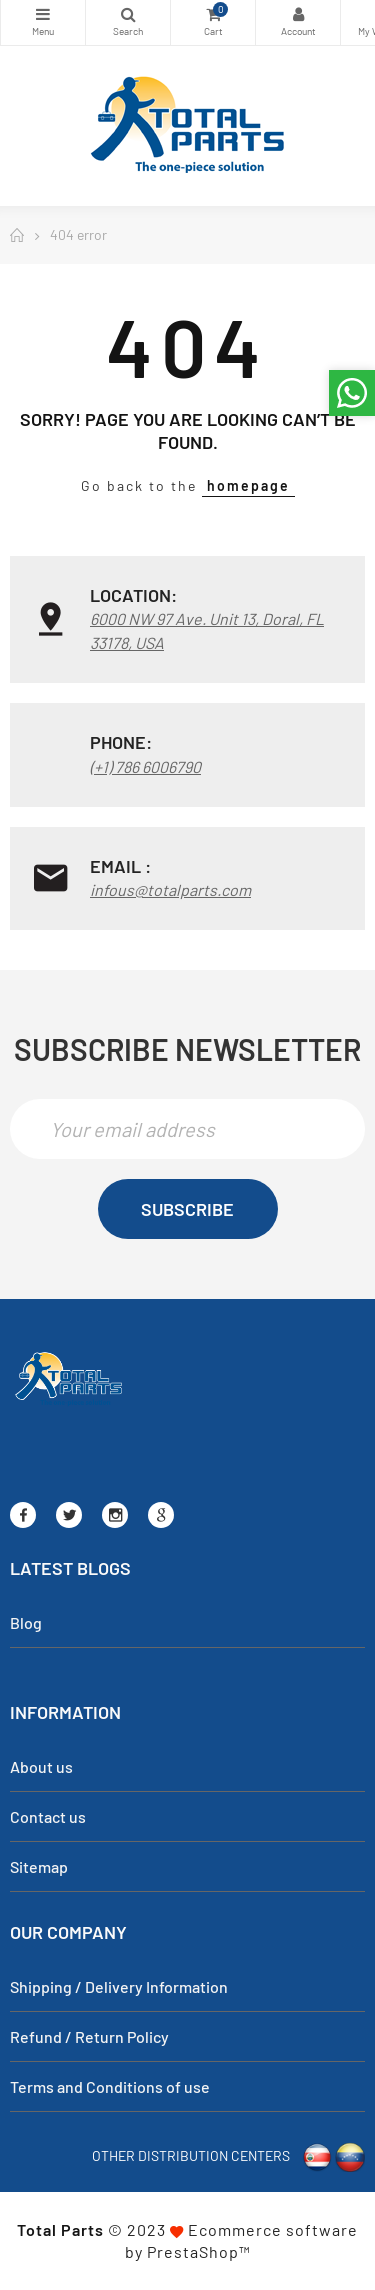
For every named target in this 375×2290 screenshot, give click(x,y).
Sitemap (39, 1866)
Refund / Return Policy (89, 2036)
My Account (298, 14)
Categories (43, 14)
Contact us (48, 1816)
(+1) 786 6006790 (145, 766)
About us (41, 1766)
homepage (248, 485)
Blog (26, 1622)
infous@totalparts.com (170, 889)
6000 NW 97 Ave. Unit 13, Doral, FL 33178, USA (207, 630)
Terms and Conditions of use (110, 2086)
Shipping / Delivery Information (119, 1986)
